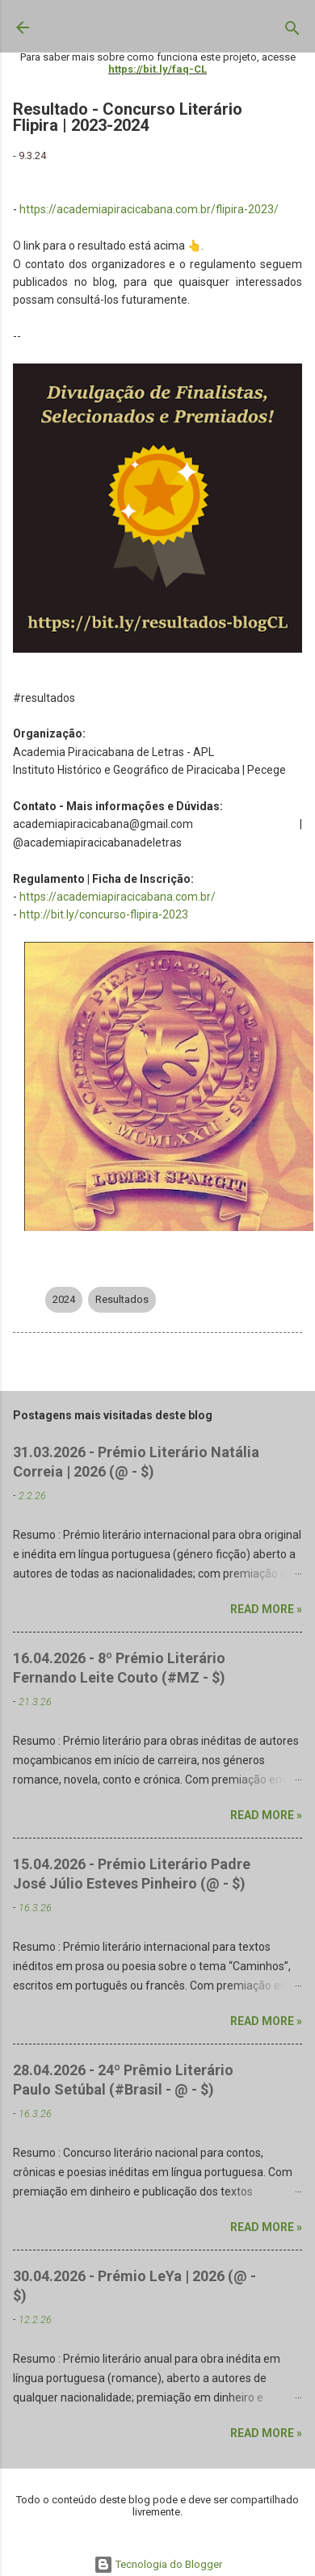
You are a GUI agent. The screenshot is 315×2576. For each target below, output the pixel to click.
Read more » (266, 1609)
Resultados (122, 1299)
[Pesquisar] (292, 31)
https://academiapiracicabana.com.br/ (117, 896)
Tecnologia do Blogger (158, 2564)
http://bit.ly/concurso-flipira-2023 (103, 914)
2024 (63, 1299)
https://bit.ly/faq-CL (157, 69)
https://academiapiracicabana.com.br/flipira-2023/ (149, 209)
